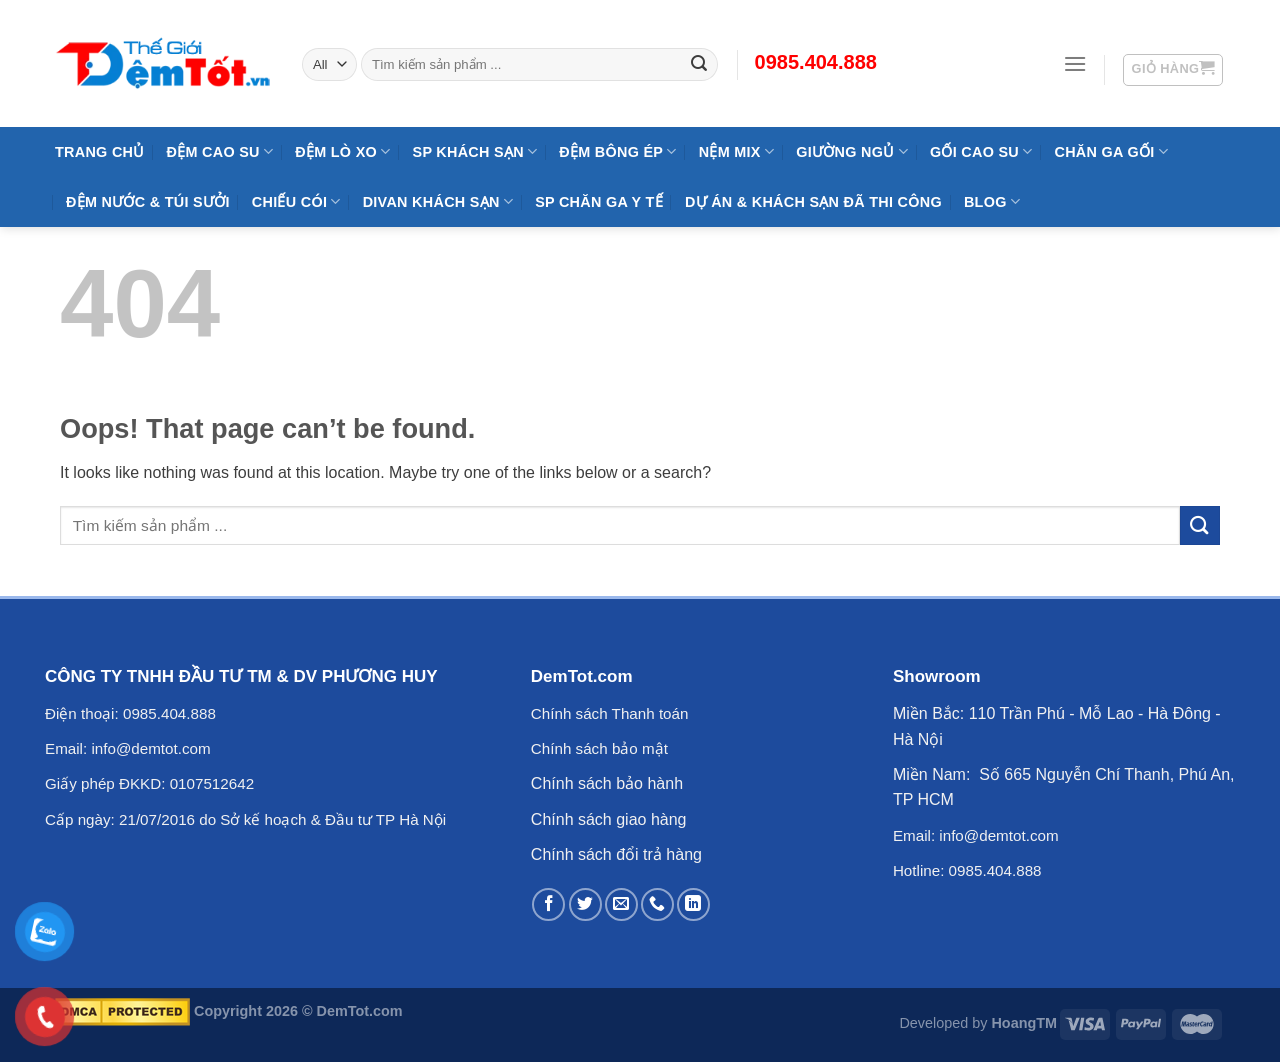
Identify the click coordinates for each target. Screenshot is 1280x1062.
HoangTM (1024, 1023)
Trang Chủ (100, 152)
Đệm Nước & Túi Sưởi (148, 202)
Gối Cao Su (981, 151)
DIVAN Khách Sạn (438, 201)
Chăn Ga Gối (1110, 151)
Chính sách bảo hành (607, 783)
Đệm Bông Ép (617, 151)
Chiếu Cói (296, 201)
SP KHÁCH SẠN (475, 151)
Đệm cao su (220, 151)
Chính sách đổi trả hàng (616, 854)
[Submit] (1200, 525)
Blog (992, 201)
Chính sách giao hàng (609, 819)
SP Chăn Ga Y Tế (599, 202)
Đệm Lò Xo (342, 151)
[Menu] (1075, 63)
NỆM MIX (736, 151)
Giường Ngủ (852, 151)
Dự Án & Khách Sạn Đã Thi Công (813, 202)
